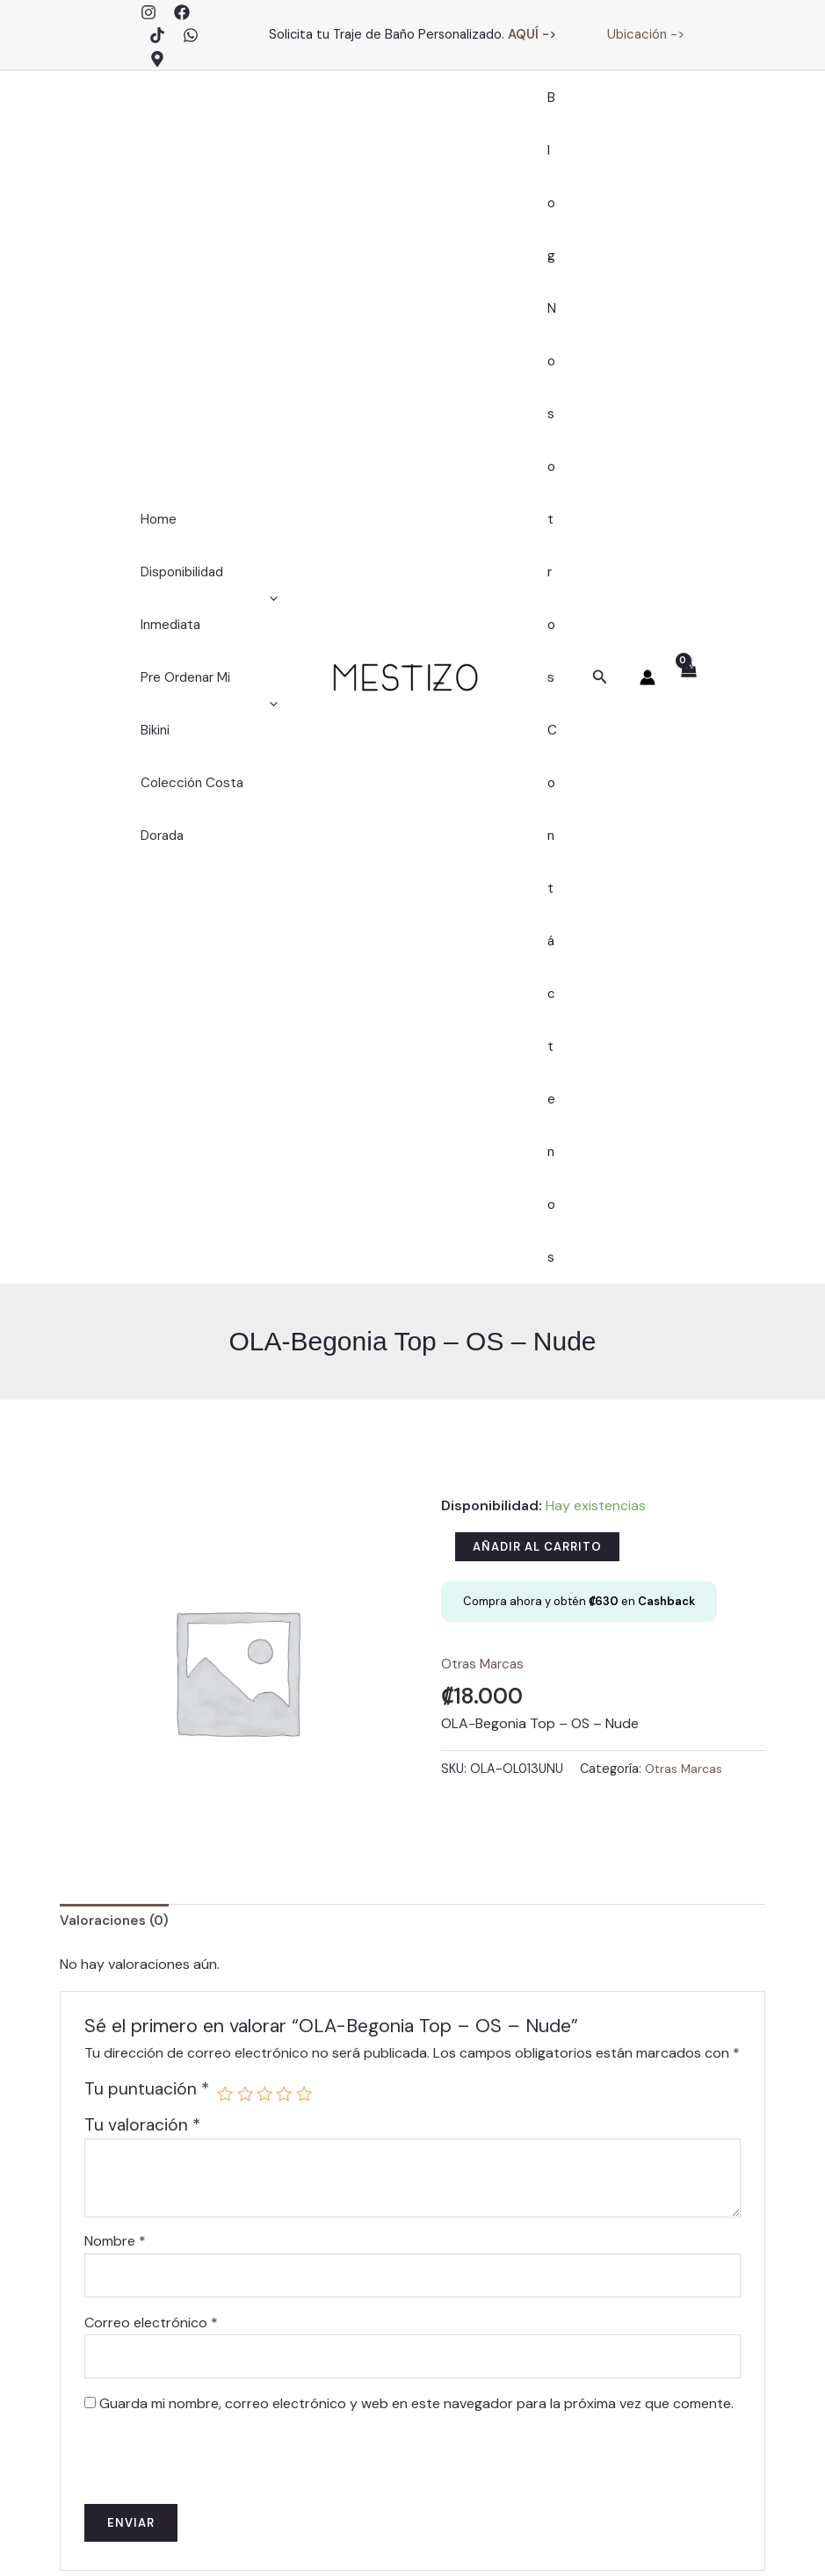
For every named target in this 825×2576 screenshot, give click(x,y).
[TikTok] (157, 35)
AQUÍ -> (532, 34)
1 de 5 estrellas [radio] (225, 1515)
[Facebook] (182, 12)
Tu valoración (142, 1547)
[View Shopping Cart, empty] (687, 388)
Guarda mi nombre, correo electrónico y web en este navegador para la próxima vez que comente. (416, 1829)
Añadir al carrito (537, 966)
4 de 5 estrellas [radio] (287, 1515)
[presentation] (204, 1877)
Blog (552, 124)
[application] (273, 334)
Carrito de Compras (512, 2315)
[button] (600, 388)
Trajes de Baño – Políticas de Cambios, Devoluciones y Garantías (513, 2408)
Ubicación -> (645, 34)
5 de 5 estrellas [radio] (307, 1515)
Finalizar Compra (512, 2292)
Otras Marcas (485, 1084)
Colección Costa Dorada (187, 493)
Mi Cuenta (512, 2268)
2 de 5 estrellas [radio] (246, 1515)
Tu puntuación (146, 1511)
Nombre (115, 1662)
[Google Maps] (157, 59)
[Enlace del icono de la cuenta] (647, 387)
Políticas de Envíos (512, 2362)
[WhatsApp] (191, 35)
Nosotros (552, 282)
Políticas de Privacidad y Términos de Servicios (675, 2532)
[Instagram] (148, 12)
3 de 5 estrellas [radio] (266, 1515)
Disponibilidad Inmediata (209, 335)
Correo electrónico (151, 1746)
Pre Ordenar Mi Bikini (205, 413)
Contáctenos (552, 545)
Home (154, 255)
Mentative (259, 2539)
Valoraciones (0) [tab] (117, 1342)
